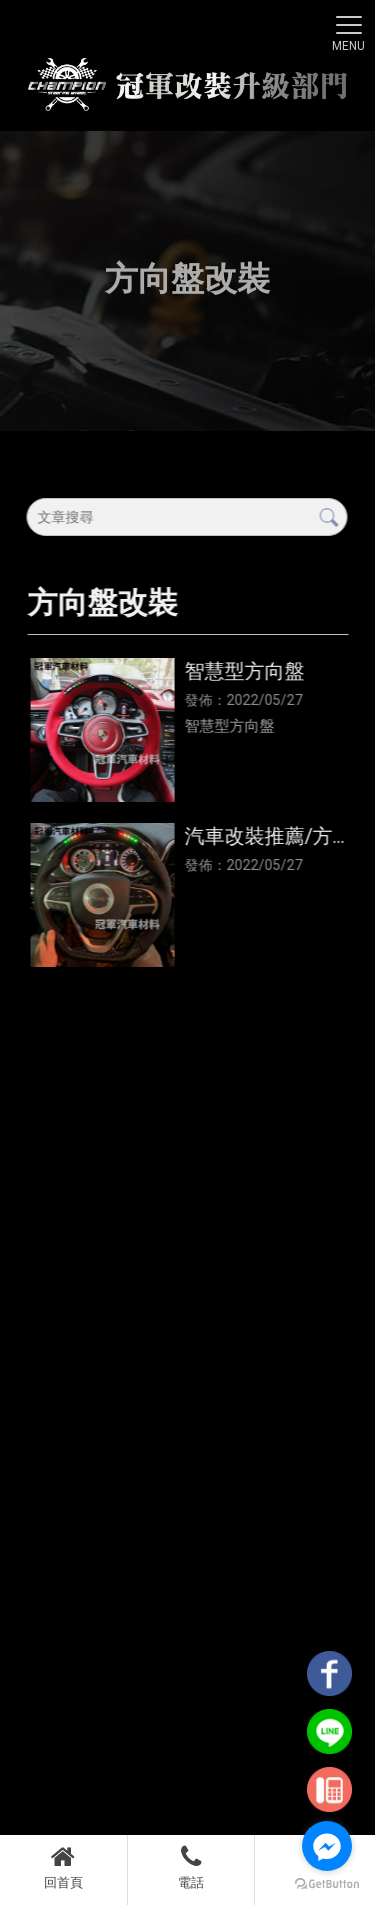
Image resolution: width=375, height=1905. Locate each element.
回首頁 (63, 1867)
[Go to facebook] (327, 1846)
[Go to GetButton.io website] (327, 1884)
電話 (191, 1867)
